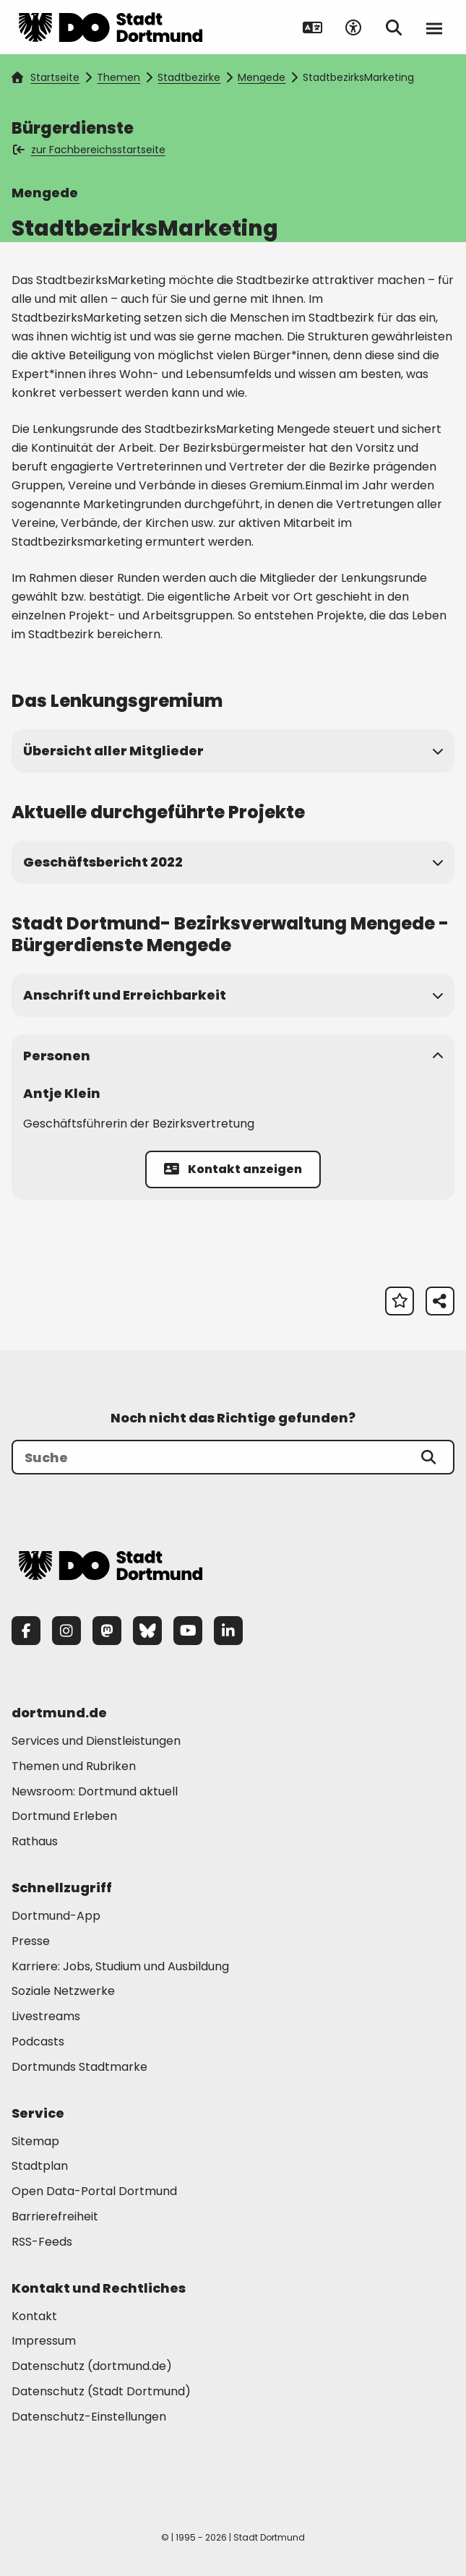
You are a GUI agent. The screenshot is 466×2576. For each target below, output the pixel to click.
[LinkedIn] (228, 1630)
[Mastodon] (106, 1630)
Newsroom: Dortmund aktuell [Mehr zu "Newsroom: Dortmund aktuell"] (95, 1791)
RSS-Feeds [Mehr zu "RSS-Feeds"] (42, 2241)
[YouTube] (187, 1630)
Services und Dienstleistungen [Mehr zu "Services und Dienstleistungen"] (96, 1741)
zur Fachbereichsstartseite (89, 149)
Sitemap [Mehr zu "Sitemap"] (35, 2141)
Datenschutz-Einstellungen (89, 2417)
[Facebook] (26, 1630)
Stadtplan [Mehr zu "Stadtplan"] (40, 2166)
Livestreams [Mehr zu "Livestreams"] (46, 2016)
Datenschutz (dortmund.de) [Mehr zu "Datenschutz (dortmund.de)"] (92, 2366)
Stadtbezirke (189, 77)
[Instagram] (66, 1630)
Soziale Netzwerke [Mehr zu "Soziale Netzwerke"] (63, 1991)
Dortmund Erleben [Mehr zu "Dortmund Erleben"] (64, 1816)
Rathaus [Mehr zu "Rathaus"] (35, 1841)
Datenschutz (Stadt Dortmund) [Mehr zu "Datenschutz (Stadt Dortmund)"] (101, 2391)
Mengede (261, 77)
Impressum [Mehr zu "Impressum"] (44, 2340)
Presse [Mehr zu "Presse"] (31, 1941)
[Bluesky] (147, 1630)
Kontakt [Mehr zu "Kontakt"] (34, 2316)
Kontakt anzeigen (232, 1169)
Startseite (45, 77)
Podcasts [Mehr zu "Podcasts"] (38, 2041)
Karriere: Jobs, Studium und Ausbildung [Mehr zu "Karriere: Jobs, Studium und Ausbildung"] (120, 1966)
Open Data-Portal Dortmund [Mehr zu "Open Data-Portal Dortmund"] (94, 2191)
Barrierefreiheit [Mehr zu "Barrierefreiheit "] (55, 2216)
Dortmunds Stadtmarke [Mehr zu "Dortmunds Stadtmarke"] (79, 2066)
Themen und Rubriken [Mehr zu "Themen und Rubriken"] (74, 1766)
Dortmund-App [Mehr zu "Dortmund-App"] (56, 1915)
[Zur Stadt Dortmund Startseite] (111, 27)
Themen (118, 77)
